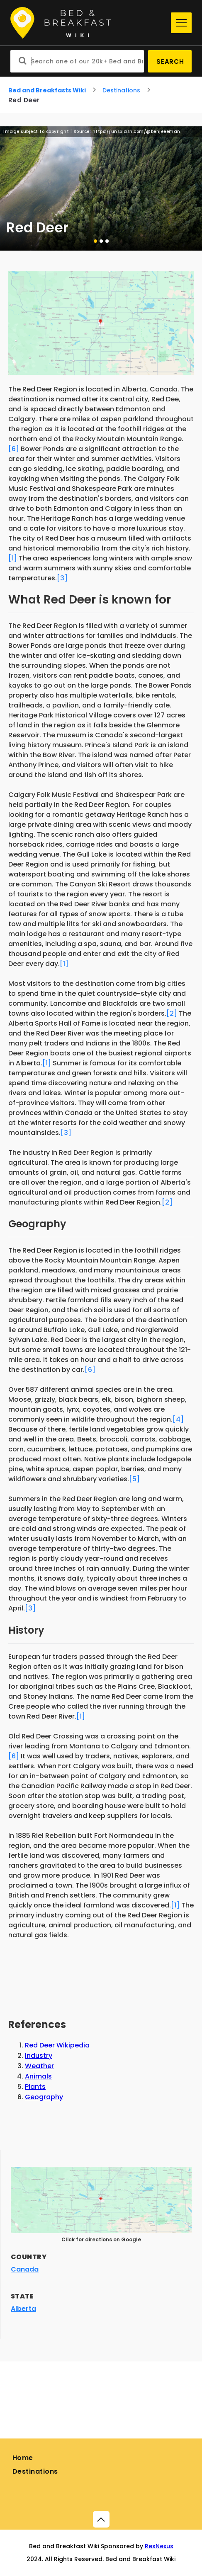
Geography (44, 2097)
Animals (38, 2076)
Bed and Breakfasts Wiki (47, 90)
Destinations (121, 90)
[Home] (88, 23)
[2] (171, 1013)
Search (170, 61)
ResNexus (159, 2546)
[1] (12, 558)
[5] (134, 1479)
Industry (38, 2055)
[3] (62, 578)
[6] (13, 449)
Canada (25, 2269)
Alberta (23, 2308)
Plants (35, 2086)
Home (22, 2458)
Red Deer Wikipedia (57, 2045)
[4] (178, 1419)
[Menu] (181, 22)
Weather (39, 2066)
